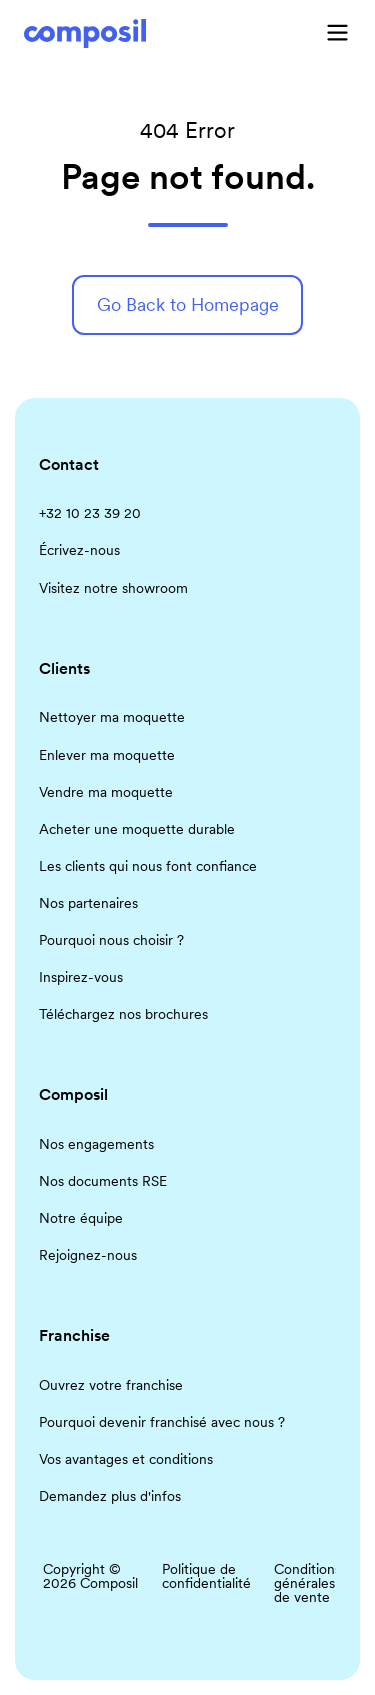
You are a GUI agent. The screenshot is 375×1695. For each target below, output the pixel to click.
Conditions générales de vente (307, 1583)
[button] (337, 32)
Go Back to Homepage (188, 304)
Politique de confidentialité (206, 1576)
